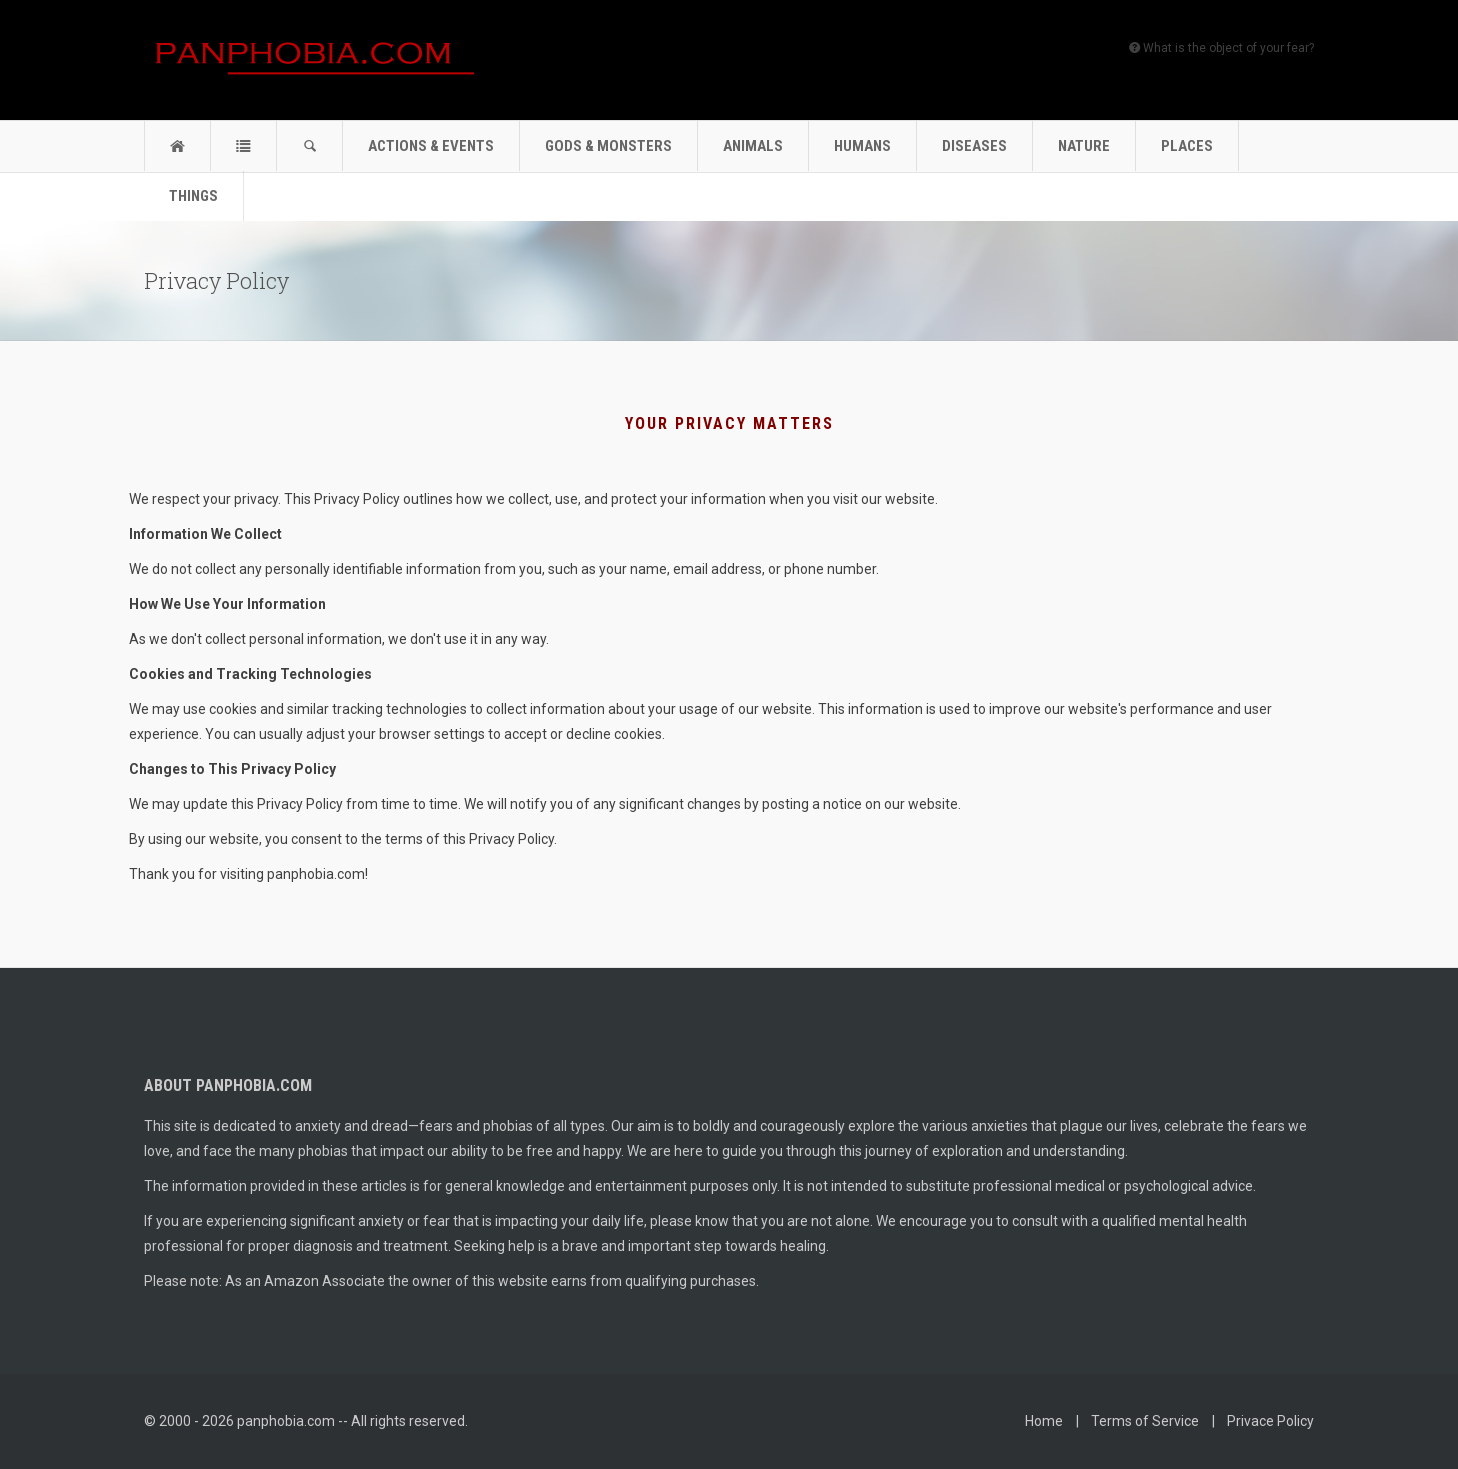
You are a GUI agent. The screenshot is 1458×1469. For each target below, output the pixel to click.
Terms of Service (1145, 1421)
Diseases (974, 146)
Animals (753, 146)
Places (1187, 146)
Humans (862, 146)
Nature (1084, 146)
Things (193, 196)
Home (1044, 1421)
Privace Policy (1270, 1421)
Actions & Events (431, 146)
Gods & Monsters (608, 146)
